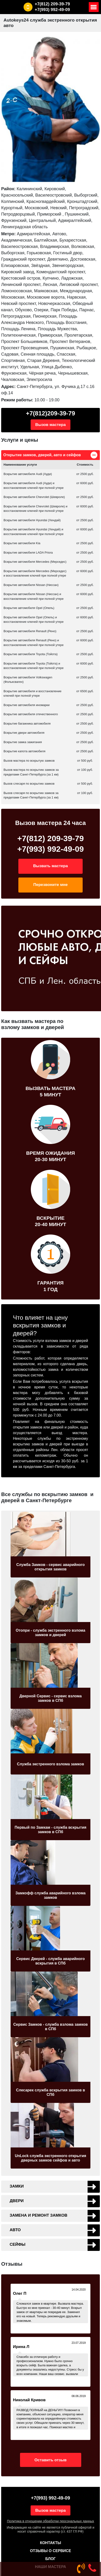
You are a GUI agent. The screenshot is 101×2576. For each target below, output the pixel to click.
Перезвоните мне (50, 884)
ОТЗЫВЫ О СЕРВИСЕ (50, 2551)
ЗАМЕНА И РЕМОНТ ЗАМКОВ (38, 2215)
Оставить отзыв (50, 2460)
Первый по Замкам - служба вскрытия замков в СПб (50, 1829)
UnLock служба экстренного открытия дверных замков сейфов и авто (50, 2158)
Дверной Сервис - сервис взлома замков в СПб (50, 1698)
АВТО (15, 2230)
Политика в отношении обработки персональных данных (50, 2521)
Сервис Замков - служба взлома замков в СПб (50, 2026)
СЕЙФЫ (17, 2244)
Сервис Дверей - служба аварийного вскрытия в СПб (50, 1961)
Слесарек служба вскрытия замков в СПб (50, 2092)
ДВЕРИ (17, 2201)
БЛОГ (50, 2559)
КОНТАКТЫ (50, 2543)
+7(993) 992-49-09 (52, 9)
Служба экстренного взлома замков (50, 1764)
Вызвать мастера (50, 866)
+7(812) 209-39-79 (52, 4)
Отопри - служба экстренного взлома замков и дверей (50, 1632)
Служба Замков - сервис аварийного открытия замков (50, 1567)
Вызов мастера (50, 424)
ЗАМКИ (17, 2186)
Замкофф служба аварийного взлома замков (51, 1895)
